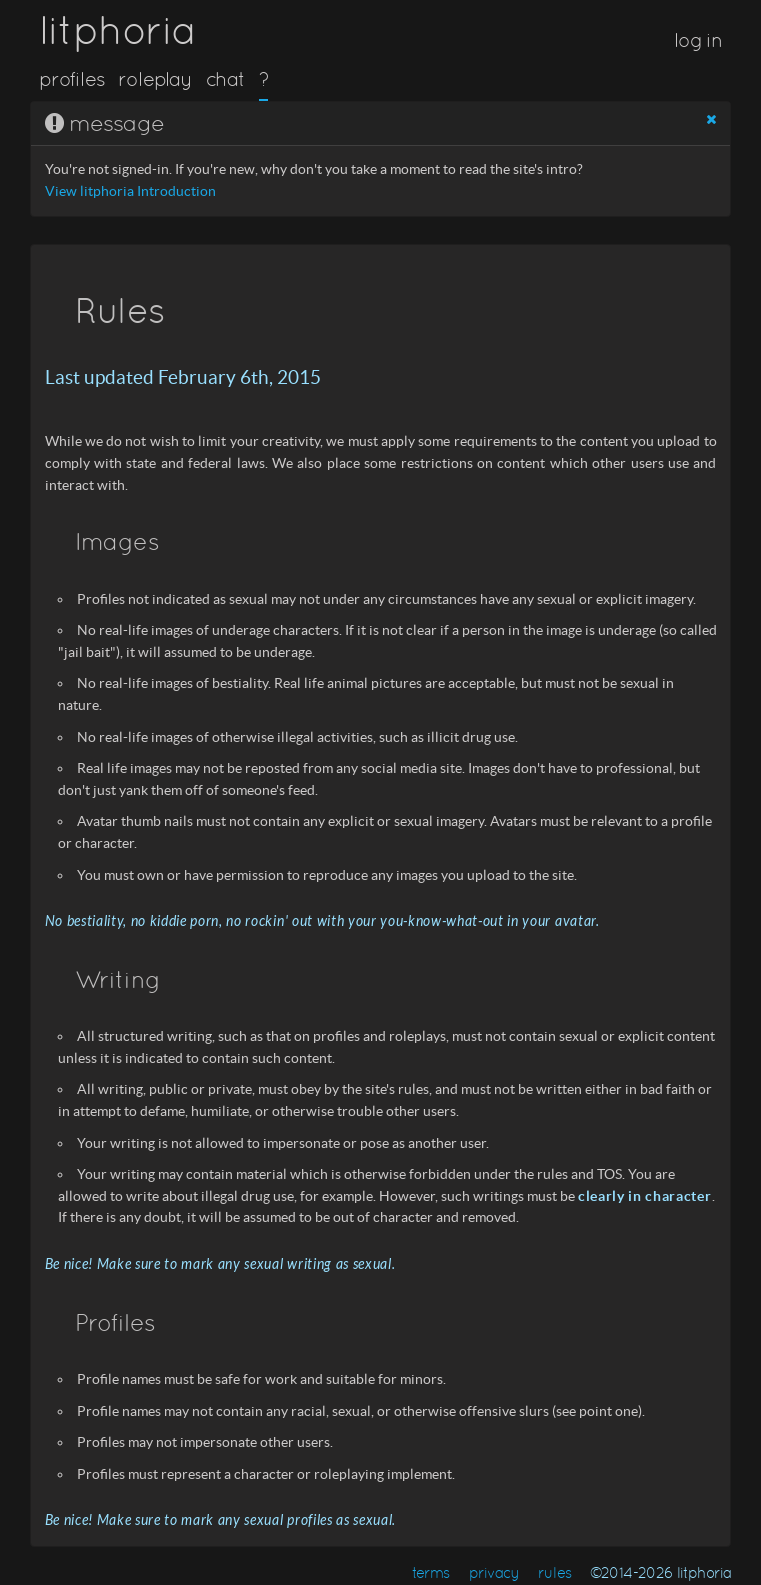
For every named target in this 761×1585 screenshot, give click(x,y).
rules (554, 1572)
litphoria (117, 30)
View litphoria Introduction (130, 191)
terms (431, 1572)
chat (225, 79)
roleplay (155, 79)
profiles (72, 79)
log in (698, 40)
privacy (494, 1572)
